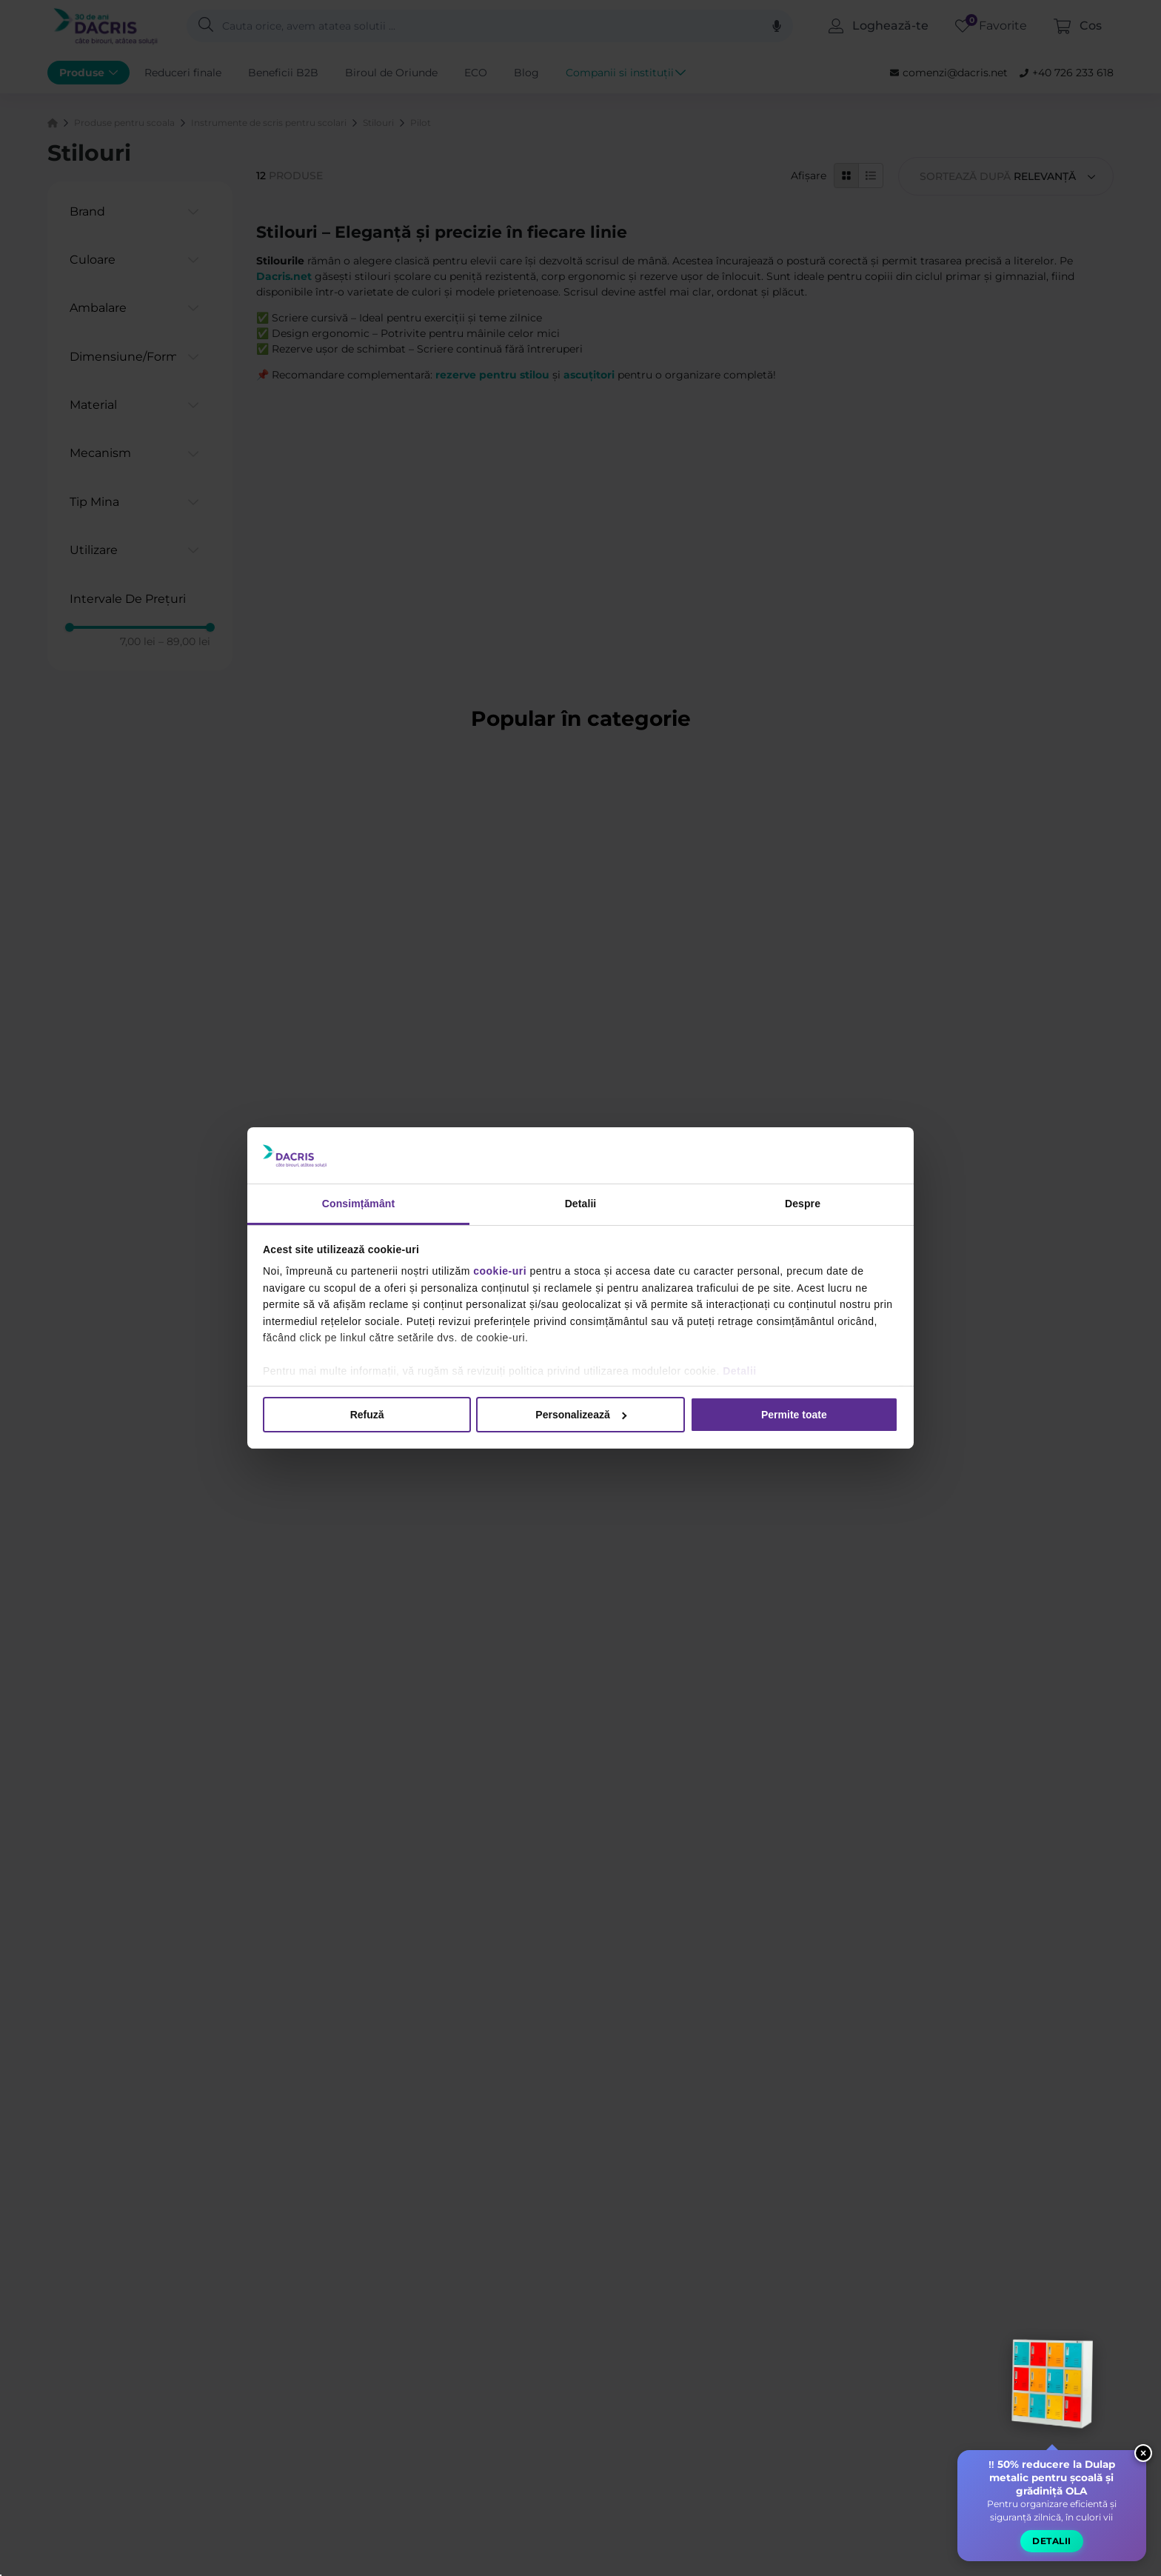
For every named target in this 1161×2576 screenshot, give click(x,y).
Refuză (367, 1415)
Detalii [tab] (581, 1203)
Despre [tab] (802, 1203)
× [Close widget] (1143, 2453)
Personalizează (580, 1415)
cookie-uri (499, 1271)
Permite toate (794, 1415)
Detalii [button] (1051, 2540)
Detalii (740, 1371)
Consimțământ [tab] (358, 1203)
